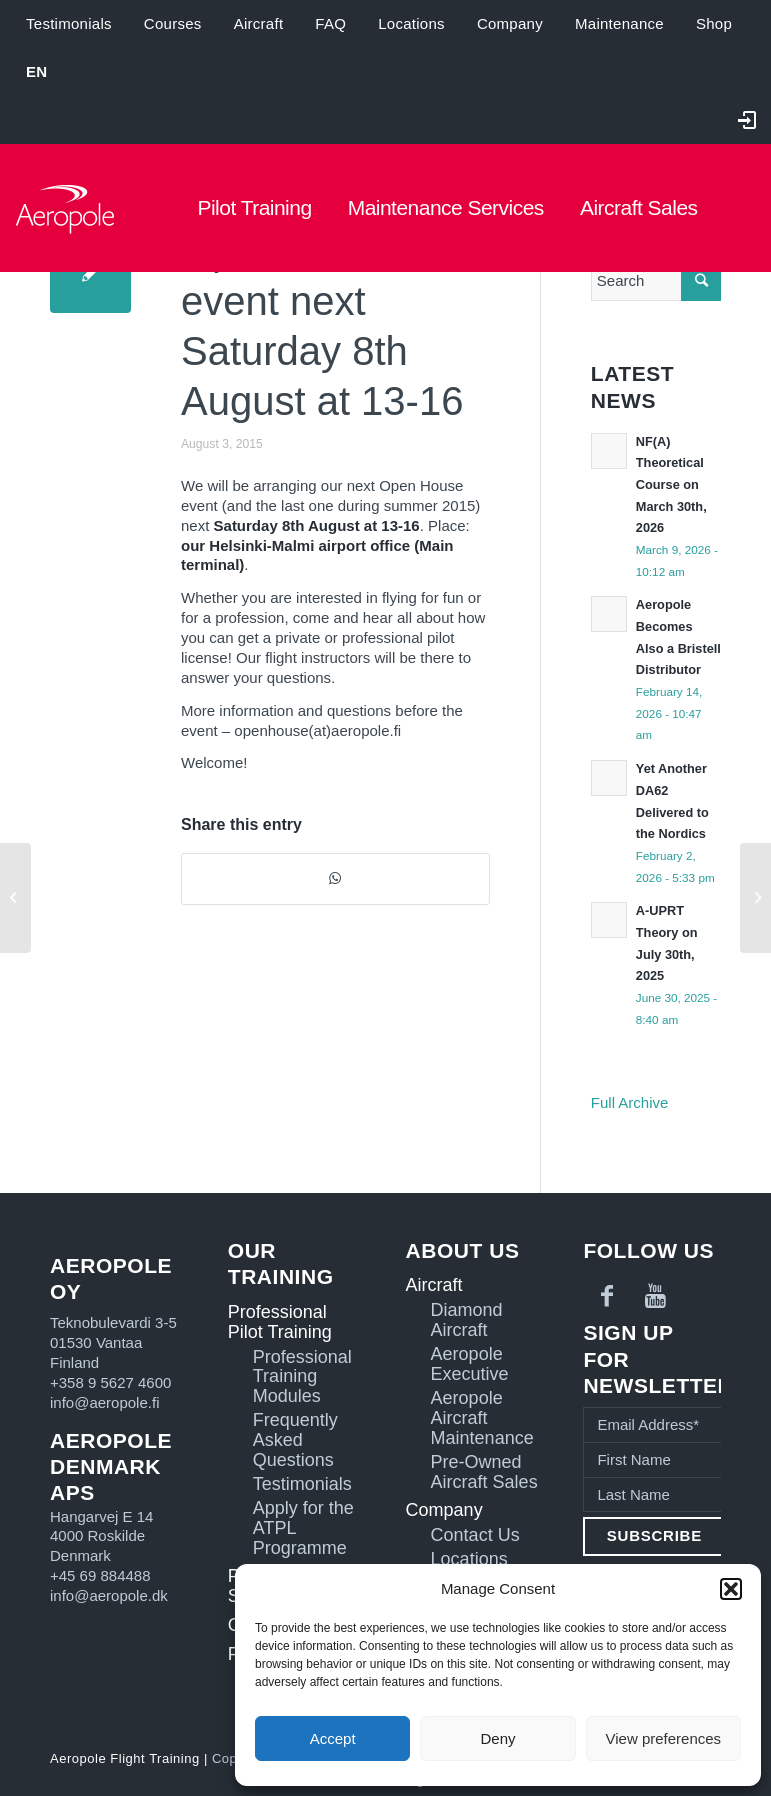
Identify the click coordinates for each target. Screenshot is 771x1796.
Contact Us (475, 1535)
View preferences (664, 1738)
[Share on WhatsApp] (335, 879)
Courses (173, 23)
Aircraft (259, 23)
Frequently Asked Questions (295, 1440)
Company (510, 23)
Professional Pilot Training (280, 1322)
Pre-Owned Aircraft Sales (484, 1472)
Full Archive (630, 1102)
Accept (333, 1738)
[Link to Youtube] (655, 1296)
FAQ (330, 23)
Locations (411, 23)
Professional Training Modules (302, 1377)
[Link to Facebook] (607, 1296)
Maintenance (619, 23)
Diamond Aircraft (467, 1320)
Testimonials (69, 23)
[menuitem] (36, 72)
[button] (731, 1589)
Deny (497, 1738)
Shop (714, 23)
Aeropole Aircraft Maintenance (482, 1418)
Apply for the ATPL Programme (303, 1528)
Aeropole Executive (470, 1364)
